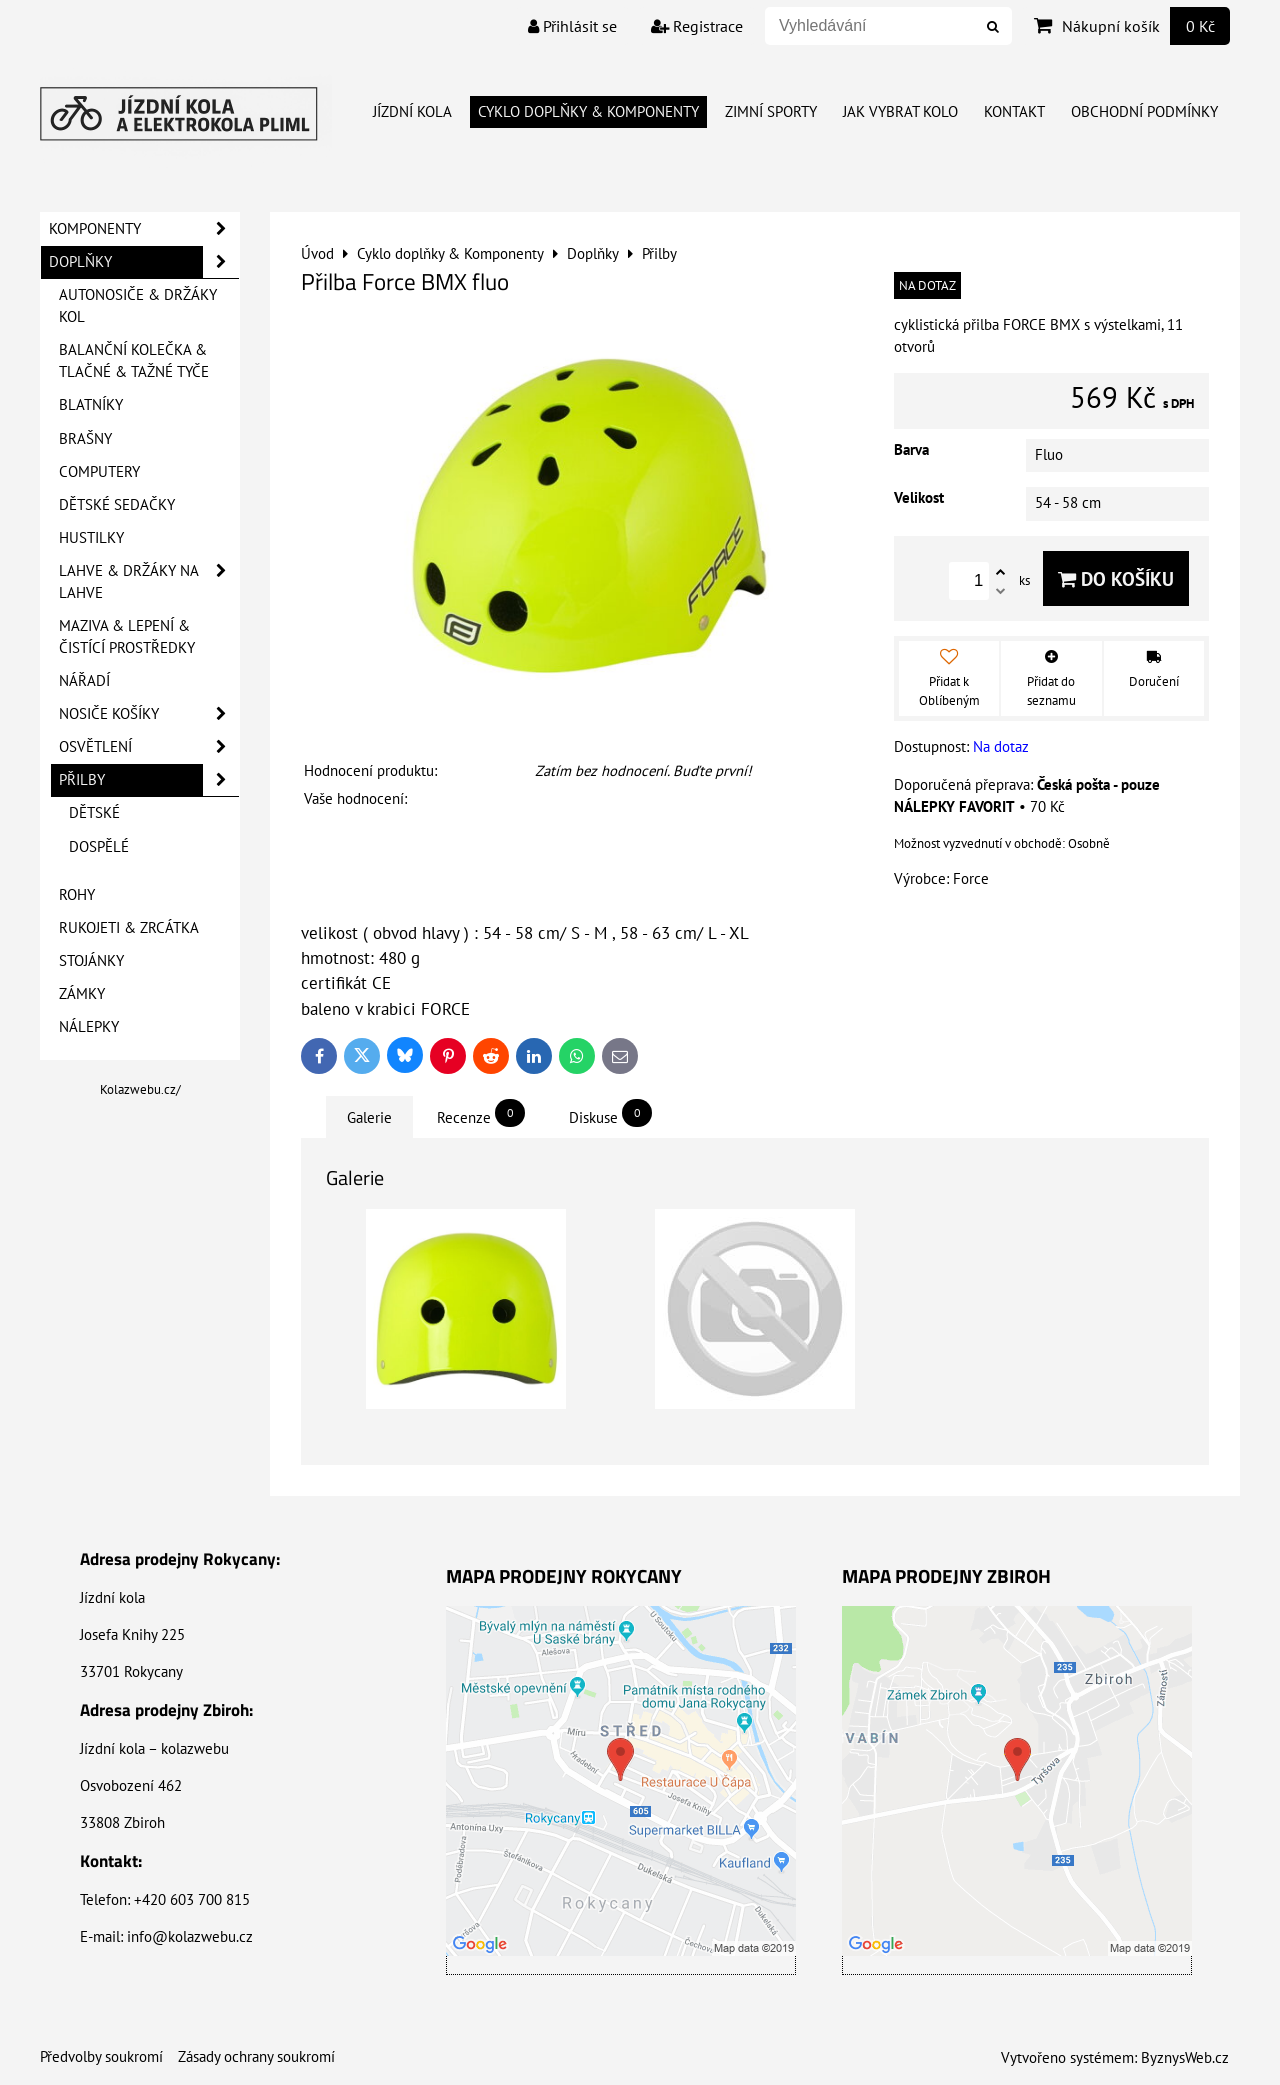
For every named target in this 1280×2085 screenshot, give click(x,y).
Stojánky (91, 960)
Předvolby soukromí (101, 2056)
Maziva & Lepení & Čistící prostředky (127, 636)
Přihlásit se (572, 26)
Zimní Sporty (771, 111)
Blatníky (91, 404)
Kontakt (1014, 111)
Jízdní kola (412, 111)
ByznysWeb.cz (1185, 2057)
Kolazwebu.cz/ (140, 1089)
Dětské (94, 812)
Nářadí (84, 680)
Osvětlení (149, 747)
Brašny (85, 438)
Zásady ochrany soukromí (256, 2056)
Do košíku (1116, 578)
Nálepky (89, 1026)
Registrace (697, 26)
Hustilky (91, 537)
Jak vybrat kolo (900, 111)
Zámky (82, 993)
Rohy (77, 894)
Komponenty (144, 229)
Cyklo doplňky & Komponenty (588, 111)
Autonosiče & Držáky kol (138, 305)
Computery (99, 471)
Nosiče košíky (149, 714)
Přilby (149, 780)
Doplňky (144, 262)
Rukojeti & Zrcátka (129, 927)
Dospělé (99, 846)
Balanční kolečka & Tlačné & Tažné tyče (134, 360)
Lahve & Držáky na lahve (149, 582)
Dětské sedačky (117, 504)
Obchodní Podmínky (1144, 111)
